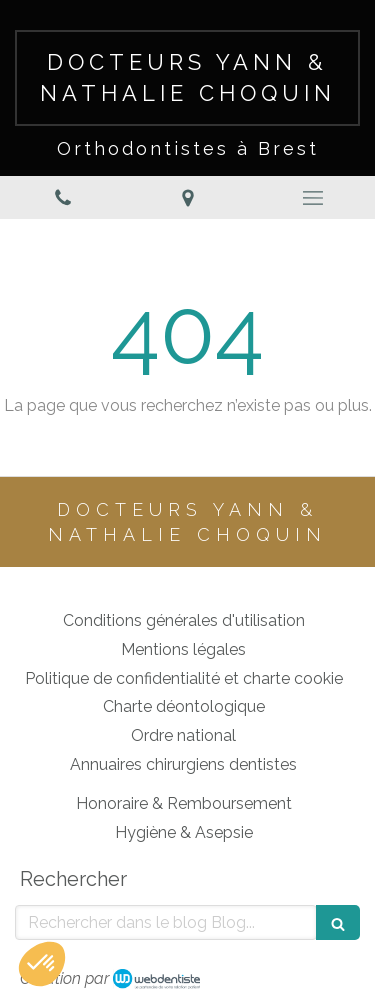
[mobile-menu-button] (312, 198)
